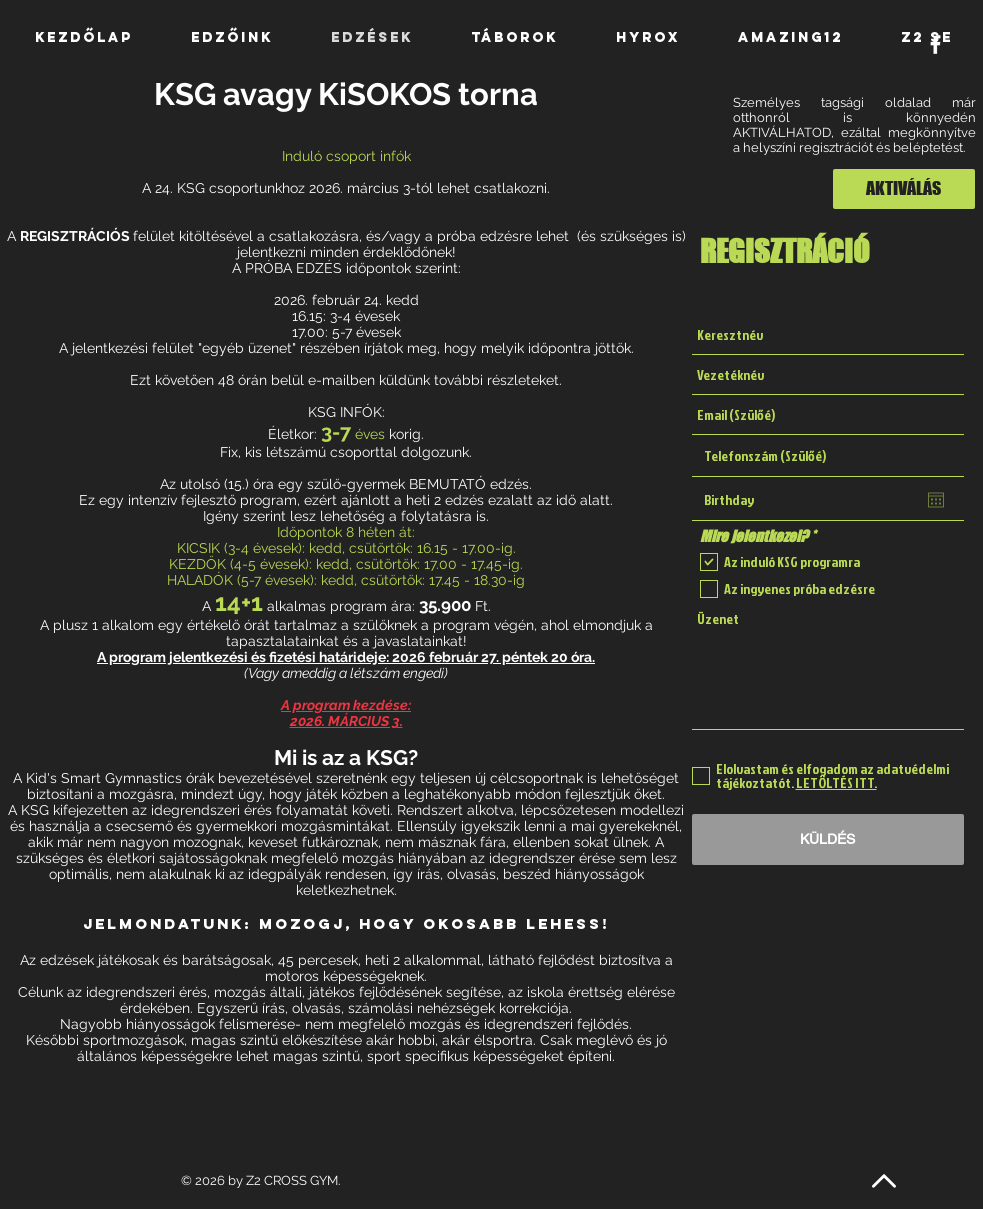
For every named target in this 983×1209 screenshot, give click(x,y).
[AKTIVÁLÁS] (904, 189)
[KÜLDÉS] (828, 839)
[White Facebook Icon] (935, 44)
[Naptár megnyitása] (936, 500)
